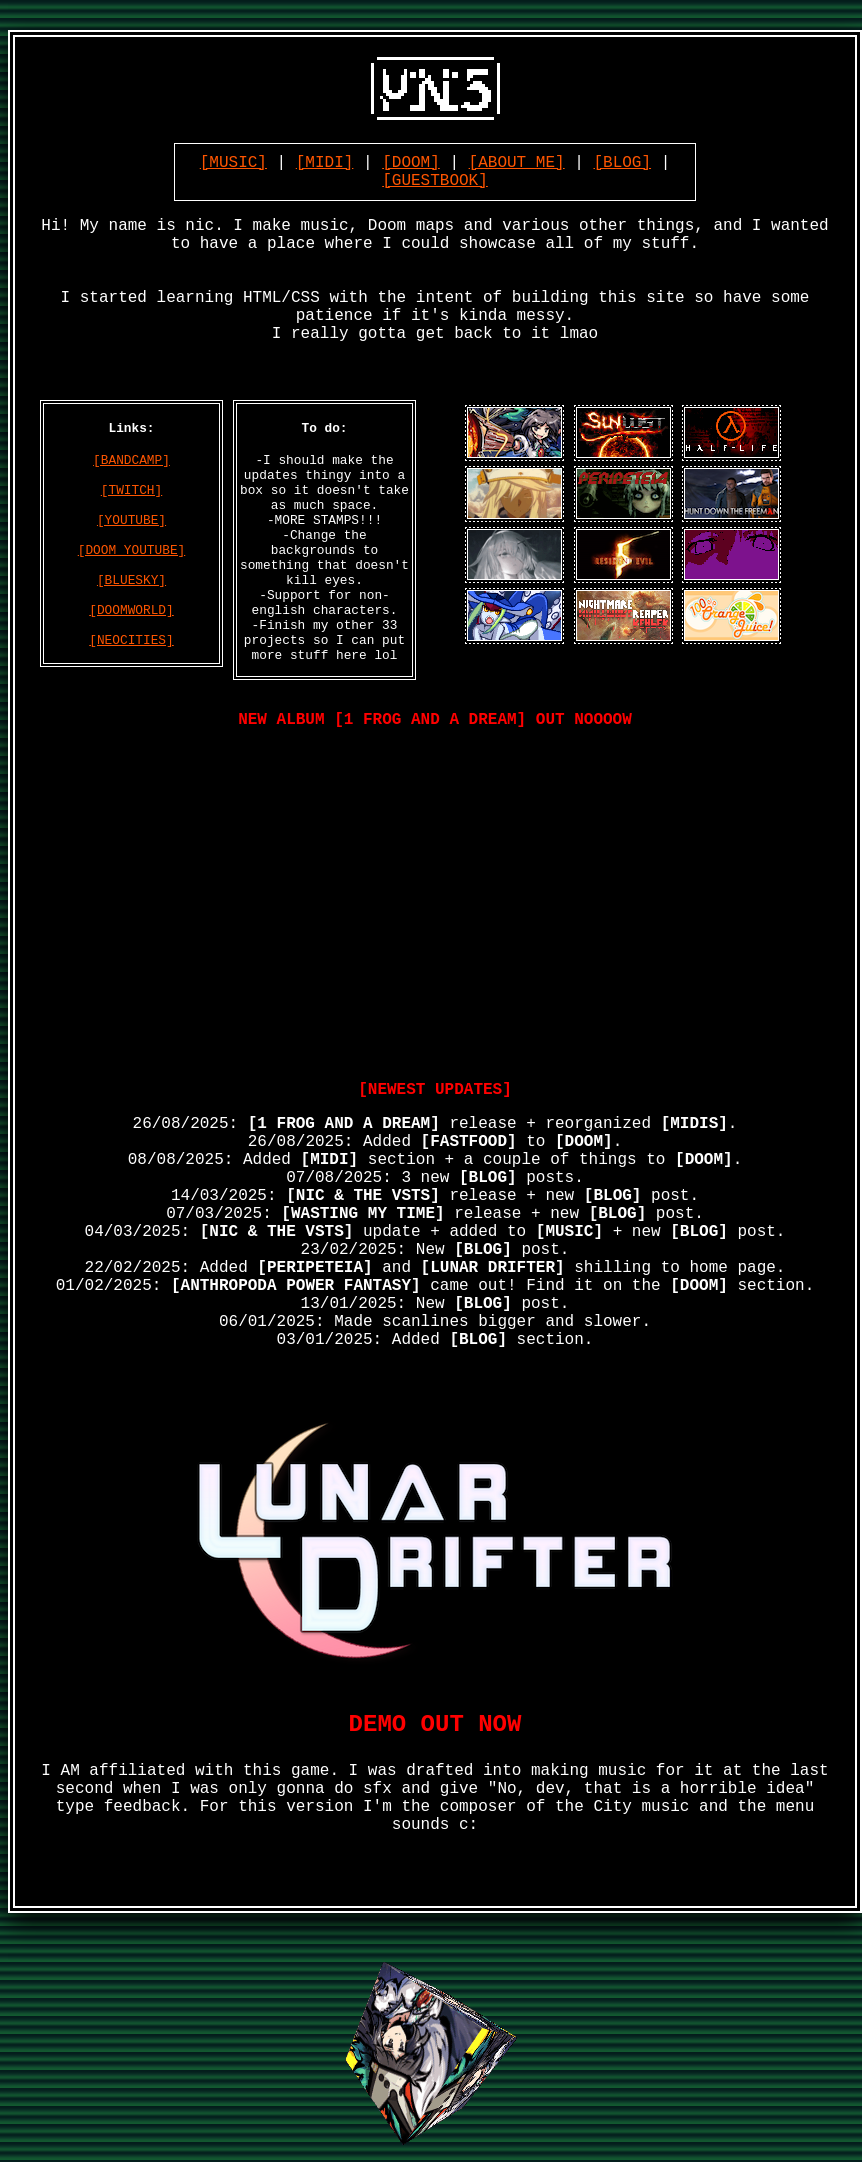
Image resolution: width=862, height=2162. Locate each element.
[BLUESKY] (131, 580)
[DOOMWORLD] (131, 610)
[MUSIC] (233, 163)
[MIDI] (325, 163)
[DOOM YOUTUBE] (132, 550)
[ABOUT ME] (517, 163)
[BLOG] (622, 163)
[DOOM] (411, 163)
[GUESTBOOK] (435, 181)
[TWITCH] (131, 490)
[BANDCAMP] (131, 460)
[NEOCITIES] (131, 640)
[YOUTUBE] (131, 520)
